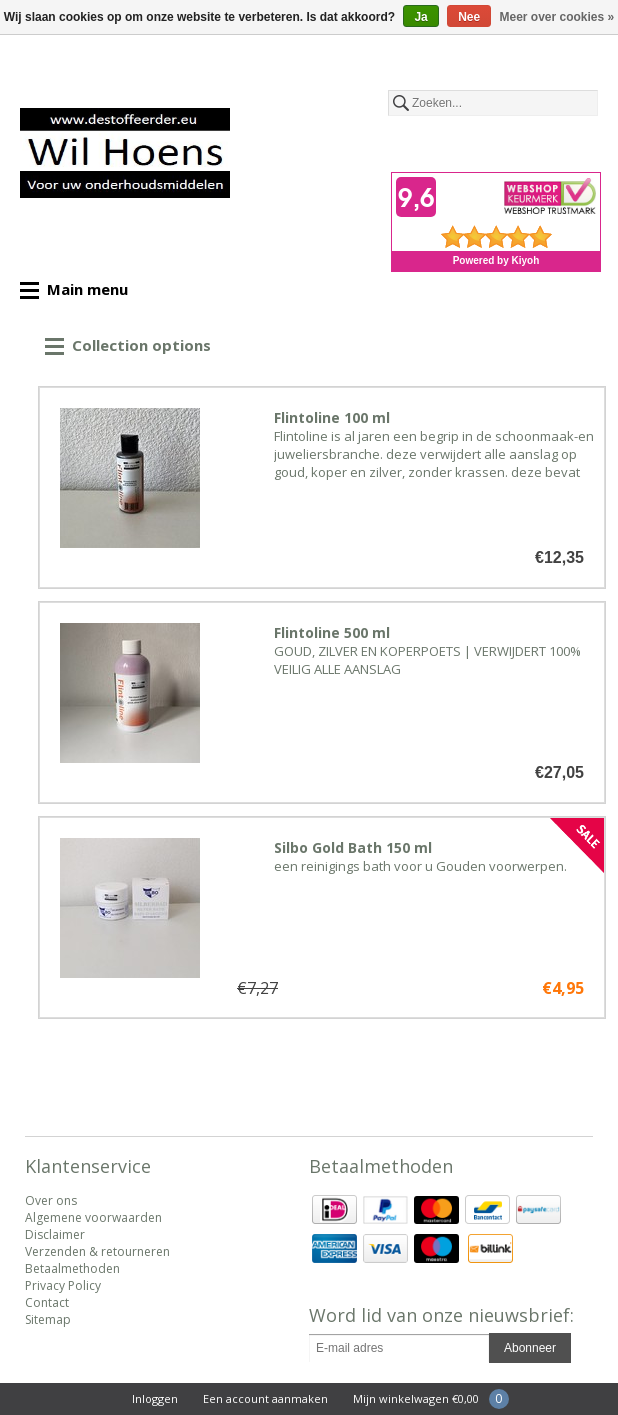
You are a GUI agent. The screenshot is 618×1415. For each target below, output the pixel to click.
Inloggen (155, 1398)
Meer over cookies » (557, 17)
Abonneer (530, 1348)
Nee (469, 17)
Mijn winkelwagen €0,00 (416, 1398)
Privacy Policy (63, 1285)
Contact (47, 1302)
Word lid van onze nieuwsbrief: (441, 1315)
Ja (420, 17)
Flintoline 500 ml (332, 632)
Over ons (51, 1200)
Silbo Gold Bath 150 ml (353, 847)
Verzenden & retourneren (97, 1251)
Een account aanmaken (265, 1398)
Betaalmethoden (72, 1268)
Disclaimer (55, 1234)
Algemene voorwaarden (93, 1217)
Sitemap (48, 1319)
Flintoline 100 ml (332, 417)
